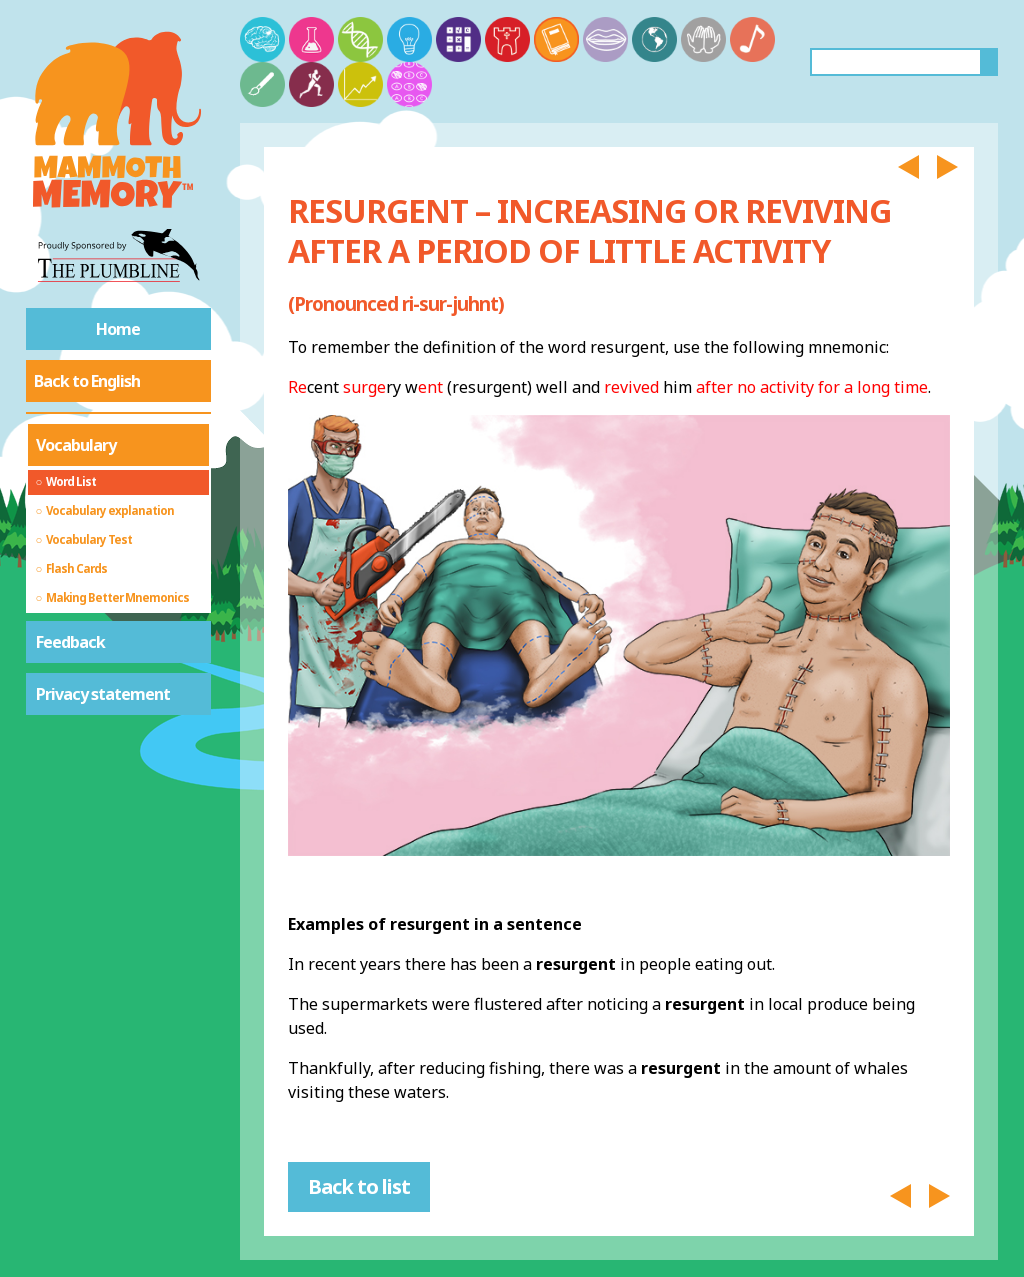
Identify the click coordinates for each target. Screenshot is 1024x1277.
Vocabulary (76, 445)
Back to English (87, 381)
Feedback (70, 642)
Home (118, 329)
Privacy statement (103, 694)
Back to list (359, 1186)
